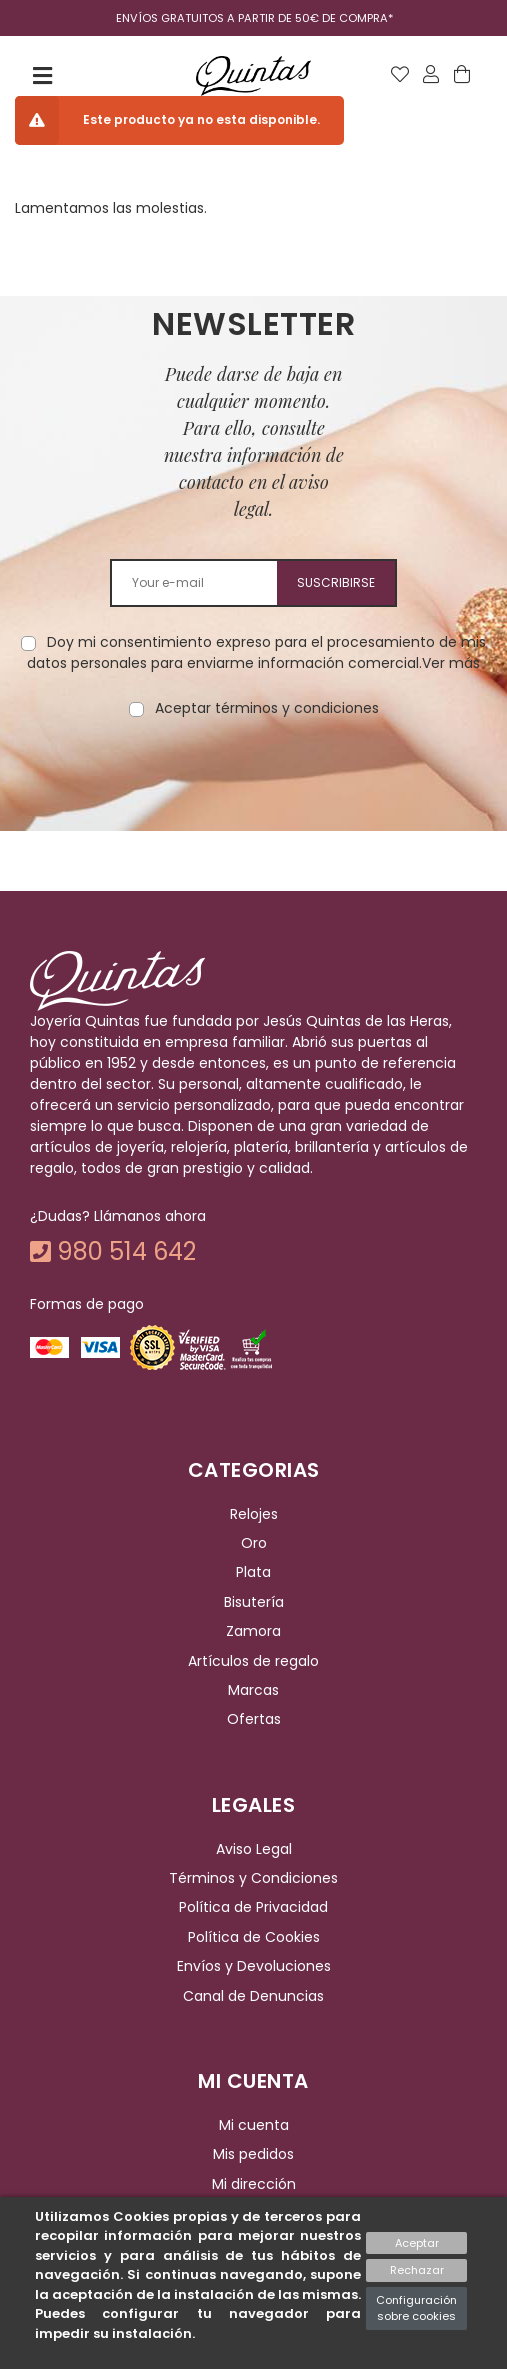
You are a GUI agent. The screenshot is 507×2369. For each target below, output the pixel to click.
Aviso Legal (254, 1849)
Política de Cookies (254, 1937)
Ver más (451, 663)
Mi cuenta (254, 2125)
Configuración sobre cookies (416, 2308)
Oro (254, 1543)
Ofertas (254, 1719)
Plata (253, 1573)
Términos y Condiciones (253, 1878)
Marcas (253, 1690)
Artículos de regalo (253, 1661)
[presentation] (254, 782)
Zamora (253, 1631)
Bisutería (254, 1602)
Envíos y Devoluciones (254, 1966)
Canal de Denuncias (253, 1996)
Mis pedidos (253, 2154)
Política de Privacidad (253, 1908)
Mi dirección (254, 2184)
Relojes (254, 1514)
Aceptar (417, 2243)
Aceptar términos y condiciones (267, 708)
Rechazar (417, 2270)
